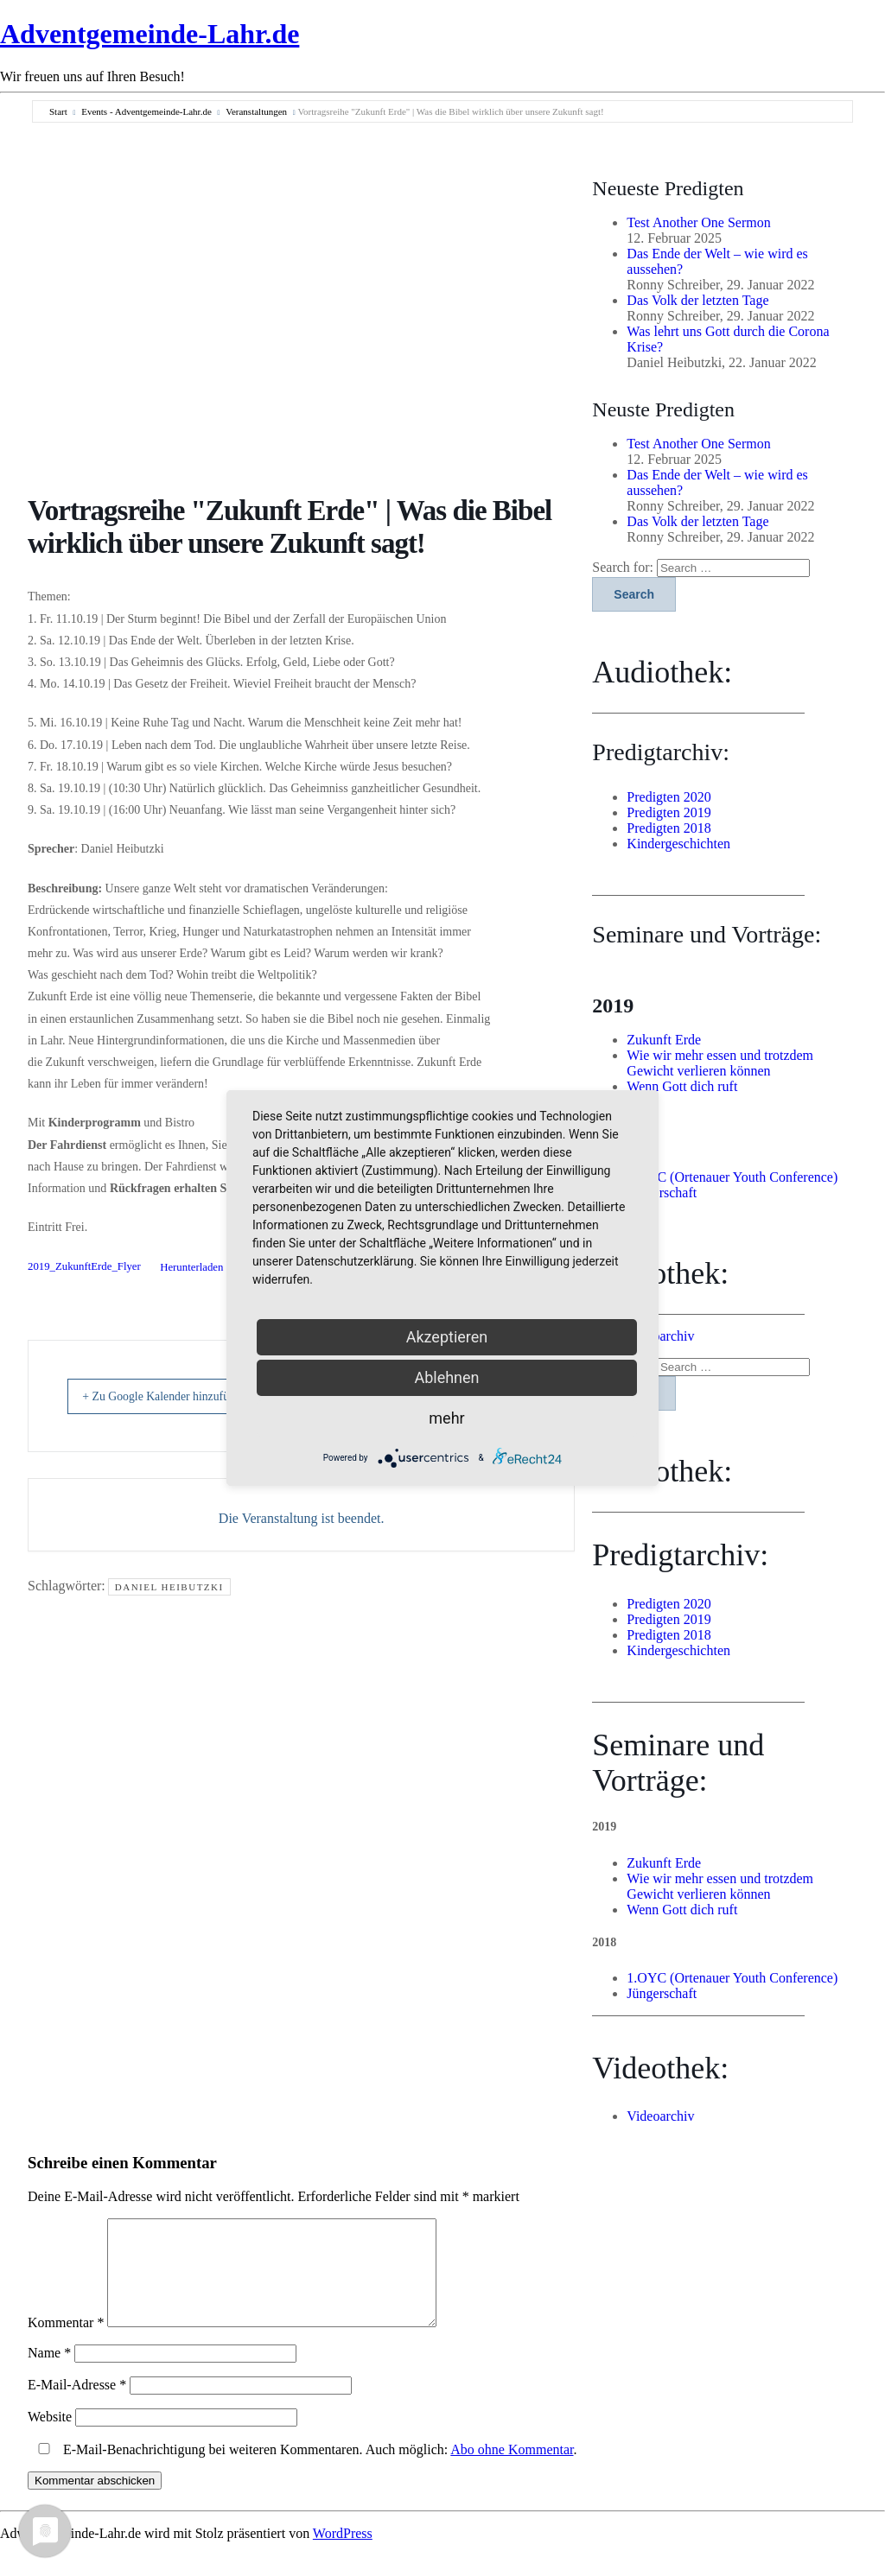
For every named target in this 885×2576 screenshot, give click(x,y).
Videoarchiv (660, 1336)
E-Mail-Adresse (77, 2405)
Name (49, 2373)
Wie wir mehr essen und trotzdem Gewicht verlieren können (720, 1063)
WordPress (342, 2554)
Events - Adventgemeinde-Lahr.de (146, 111)
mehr (446, 1418)
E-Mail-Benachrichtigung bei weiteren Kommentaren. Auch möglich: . (304, 2470)
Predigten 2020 (668, 797)
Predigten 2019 (668, 812)
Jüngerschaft (662, 1192)
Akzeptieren (447, 1337)
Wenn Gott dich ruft (682, 1086)
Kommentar (66, 2343)
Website (50, 2437)
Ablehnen (446, 1377)
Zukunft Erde (664, 1039)
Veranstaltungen (256, 111)
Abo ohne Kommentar (511, 2470)
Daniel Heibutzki (169, 1587)
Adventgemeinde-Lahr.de (149, 33)
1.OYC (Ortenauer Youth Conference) (732, 1177)
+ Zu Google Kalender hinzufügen (181, 1396)
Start (58, 111)
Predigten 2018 (668, 828)
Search (634, 594)
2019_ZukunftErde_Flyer (84, 1267)
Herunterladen (191, 1267)
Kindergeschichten (678, 843)
